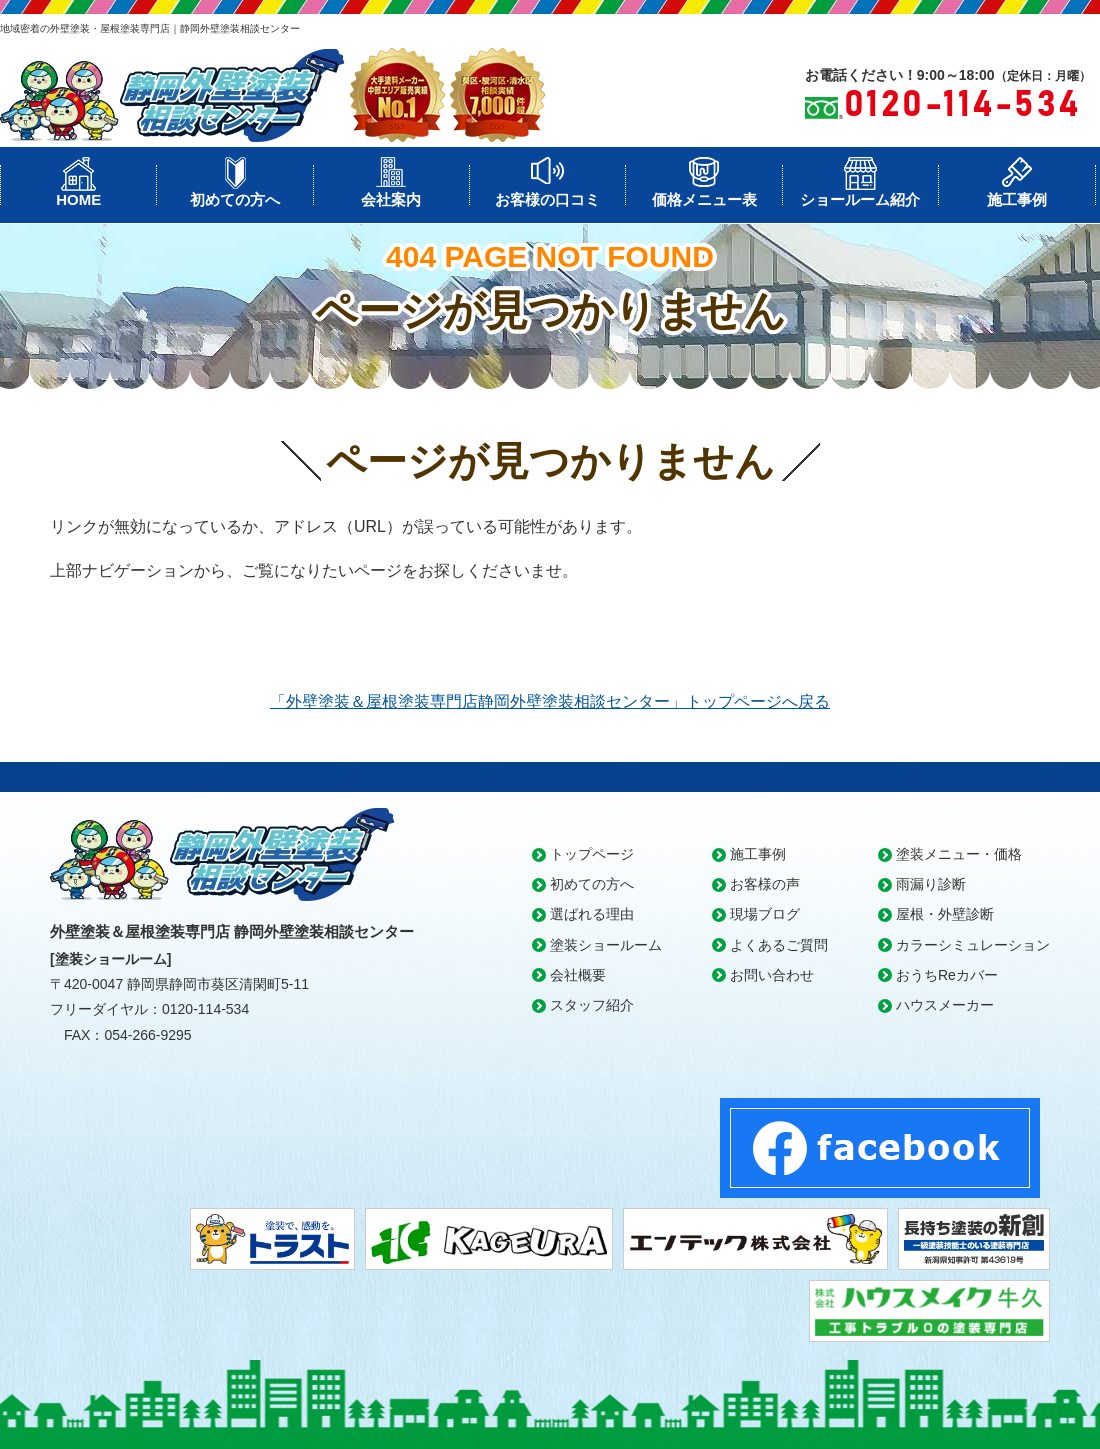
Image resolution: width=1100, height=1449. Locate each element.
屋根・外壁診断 (945, 914)
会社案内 (391, 199)
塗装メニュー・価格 (959, 854)
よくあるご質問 (779, 945)
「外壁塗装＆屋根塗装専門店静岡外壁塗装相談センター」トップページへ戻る (550, 701)
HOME (78, 199)
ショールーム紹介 (860, 199)
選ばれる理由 (592, 914)
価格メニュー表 (704, 199)
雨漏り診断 (931, 884)
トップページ (592, 854)
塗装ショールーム (606, 945)
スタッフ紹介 (592, 1005)
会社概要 (578, 975)
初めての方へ (235, 199)
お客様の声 (765, 884)
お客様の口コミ (547, 199)
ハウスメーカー (945, 1005)
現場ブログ (765, 914)
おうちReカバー (947, 975)
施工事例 (1017, 199)
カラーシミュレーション (973, 945)
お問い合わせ (772, 975)
